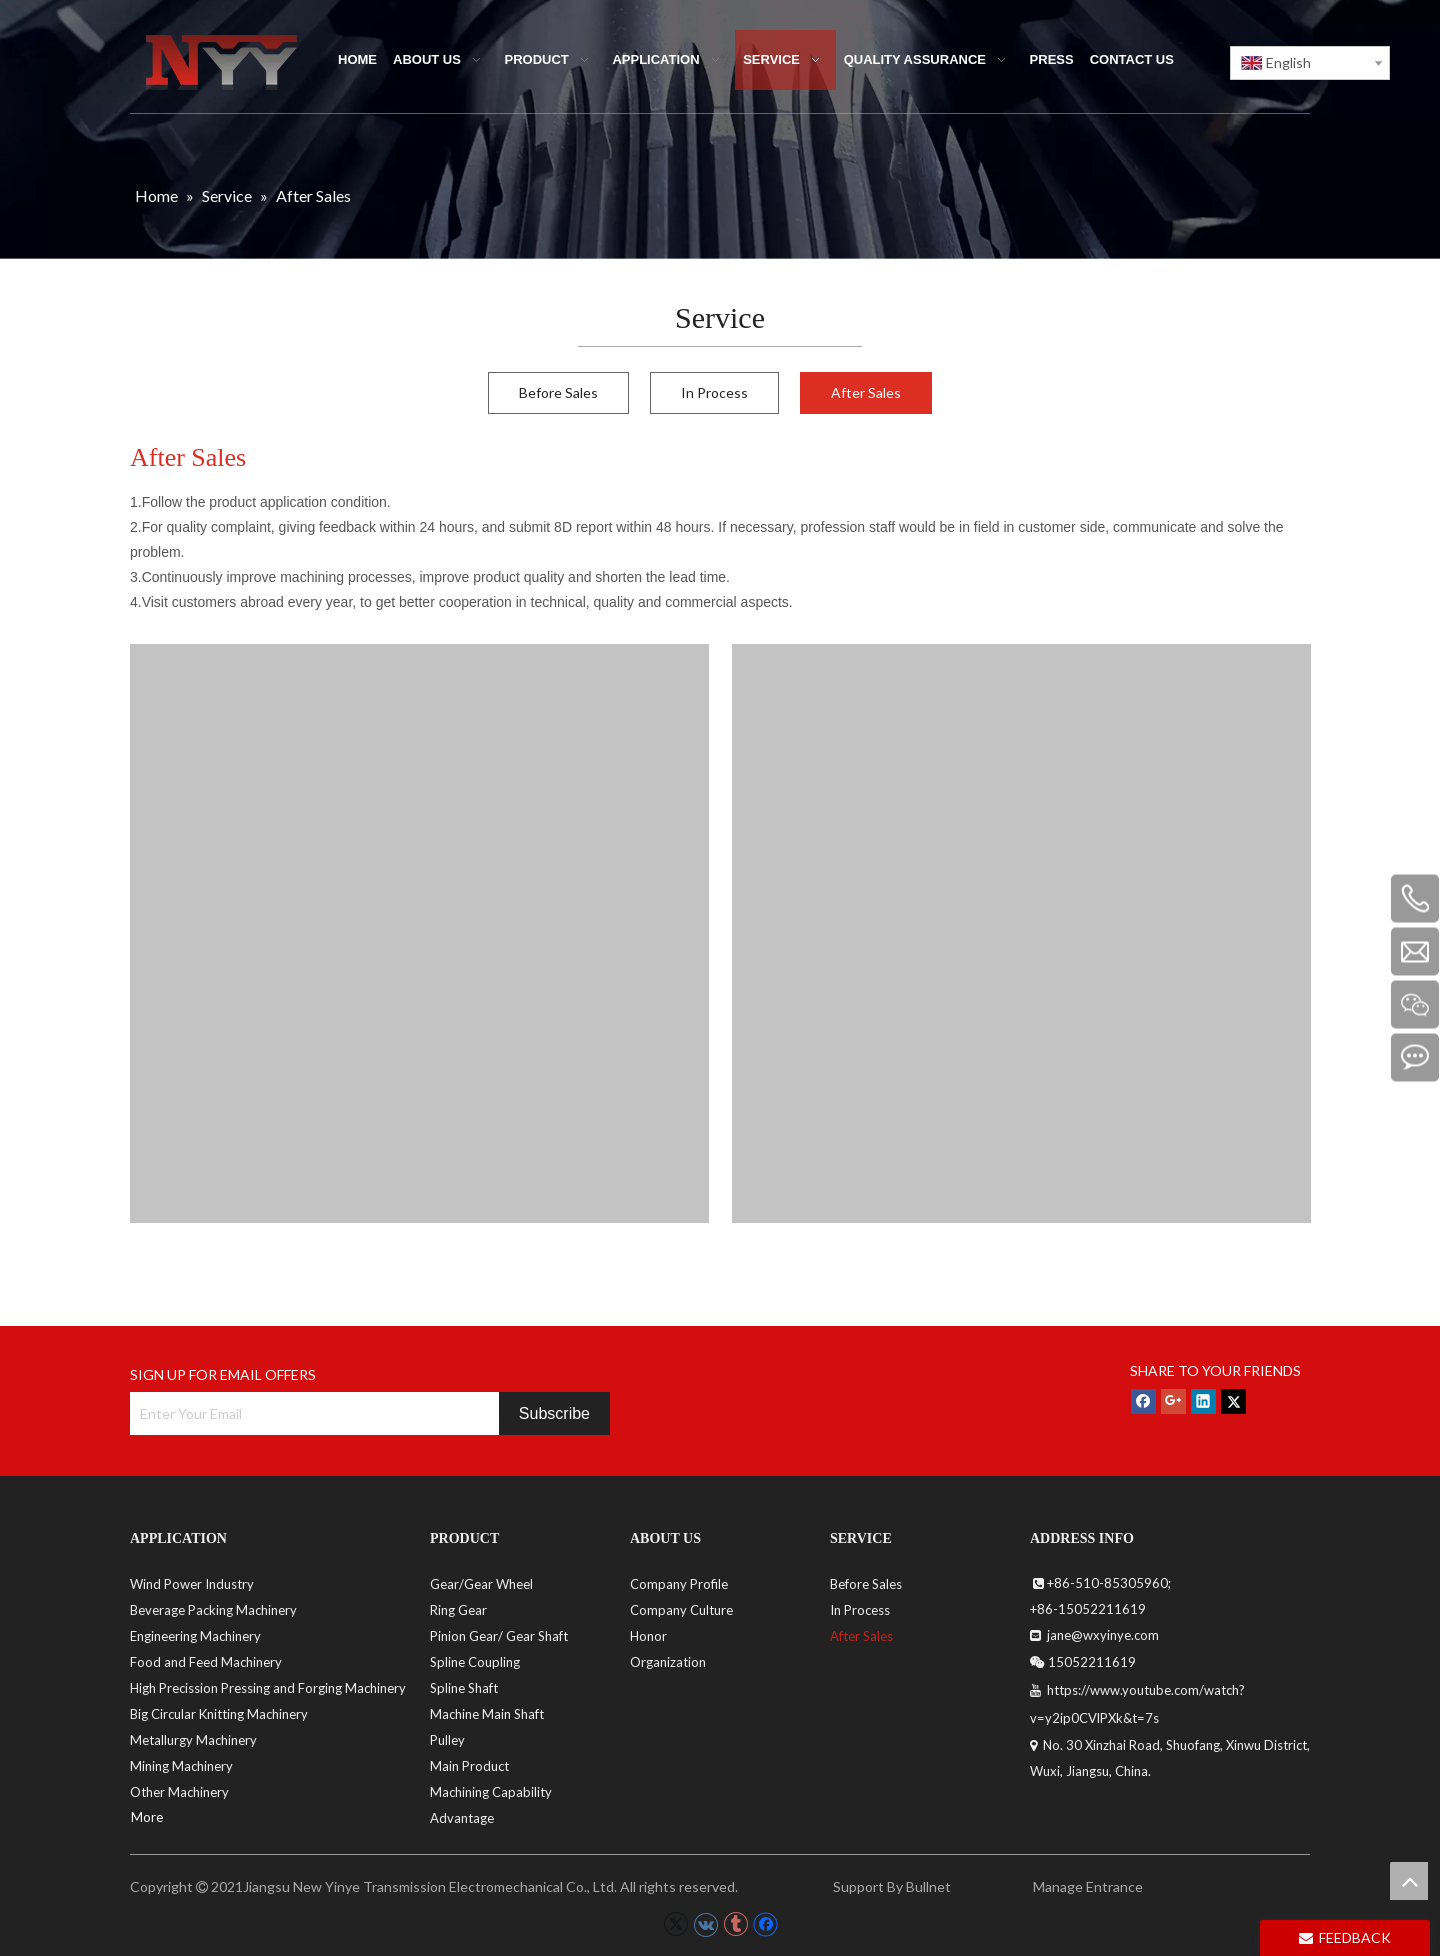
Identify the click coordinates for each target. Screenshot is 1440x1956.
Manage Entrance (1086, 1886)
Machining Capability (491, 1792)
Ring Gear (458, 1610)
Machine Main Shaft (487, 1714)
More (147, 1817)
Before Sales (558, 392)
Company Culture (681, 1610)
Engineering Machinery (195, 1636)
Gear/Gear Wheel (481, 1584)
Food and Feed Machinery (206, 1662)
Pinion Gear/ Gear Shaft (499, 1636)
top (1409, 1881)
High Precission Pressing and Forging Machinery (268, 1688)
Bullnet (928, 1886)
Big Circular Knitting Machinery (219, 1714)
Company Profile (679, 1584)
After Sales (866, 392)
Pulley (447, 1740)
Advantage (462, 1818)
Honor (648, 1636)
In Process (714, 392)
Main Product (469, 1766)
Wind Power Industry (192, 1584)
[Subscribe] (554, 1413)
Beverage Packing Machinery (213, 1610)
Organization (668, 1662)
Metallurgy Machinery (193, 1740)
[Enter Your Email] (309, 1413)
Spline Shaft (464, 1688)
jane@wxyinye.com (1101, 1635)
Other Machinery (179, 1792)
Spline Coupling (475, 1662)
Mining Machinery (181, 1766)
